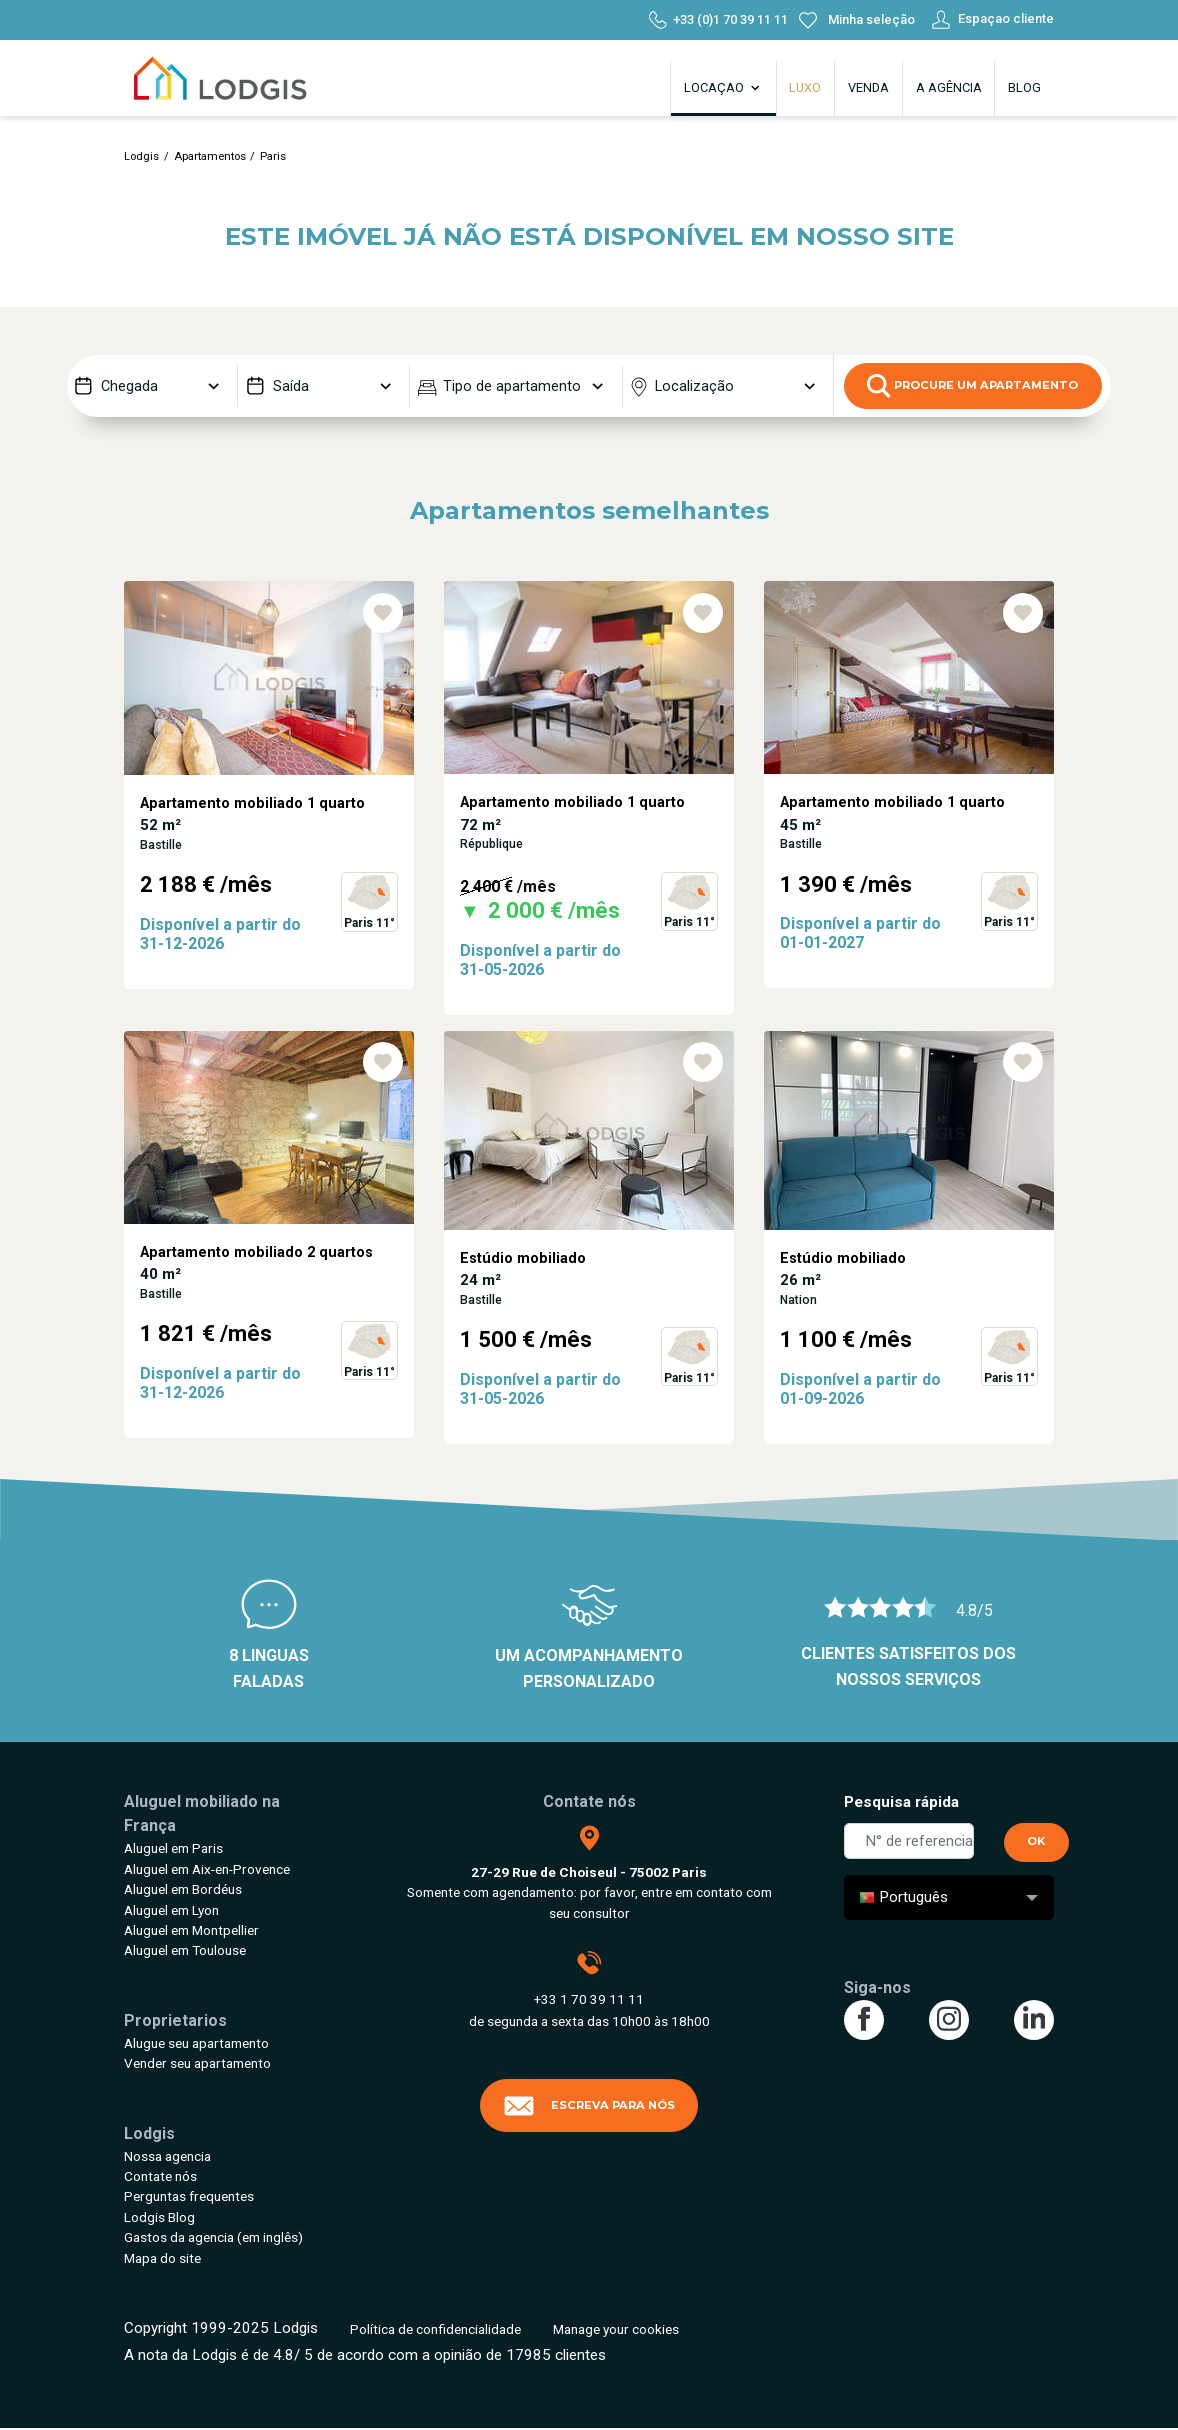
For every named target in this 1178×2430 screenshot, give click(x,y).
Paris (273, 156)
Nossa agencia (167, 2156)
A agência (949, 87)
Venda (868, 87)
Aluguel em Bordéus (183, 1889)
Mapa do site (162, 2258)
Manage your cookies (616, 2329)
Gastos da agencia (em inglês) (213, 2237)
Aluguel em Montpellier (191, 1930)
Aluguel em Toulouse (185, 1950)
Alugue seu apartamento (196, 2043)
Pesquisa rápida (901, 1802)
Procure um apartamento (972, 386)
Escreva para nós (589, 2106)
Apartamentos (210, 156)
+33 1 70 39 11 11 (589, 1999)
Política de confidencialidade (435, 2329)
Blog (1024, 87)
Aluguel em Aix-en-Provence (207, 1869)
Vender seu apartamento (197, 2063)
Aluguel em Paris (173, 1848)
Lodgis (141, 156)
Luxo (805, 87)
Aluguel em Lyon (171, 1910)
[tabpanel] (269, 805)
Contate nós (160, 2176)
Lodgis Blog (159, 2217)
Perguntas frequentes (189, 2196)
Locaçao (723, 88)
